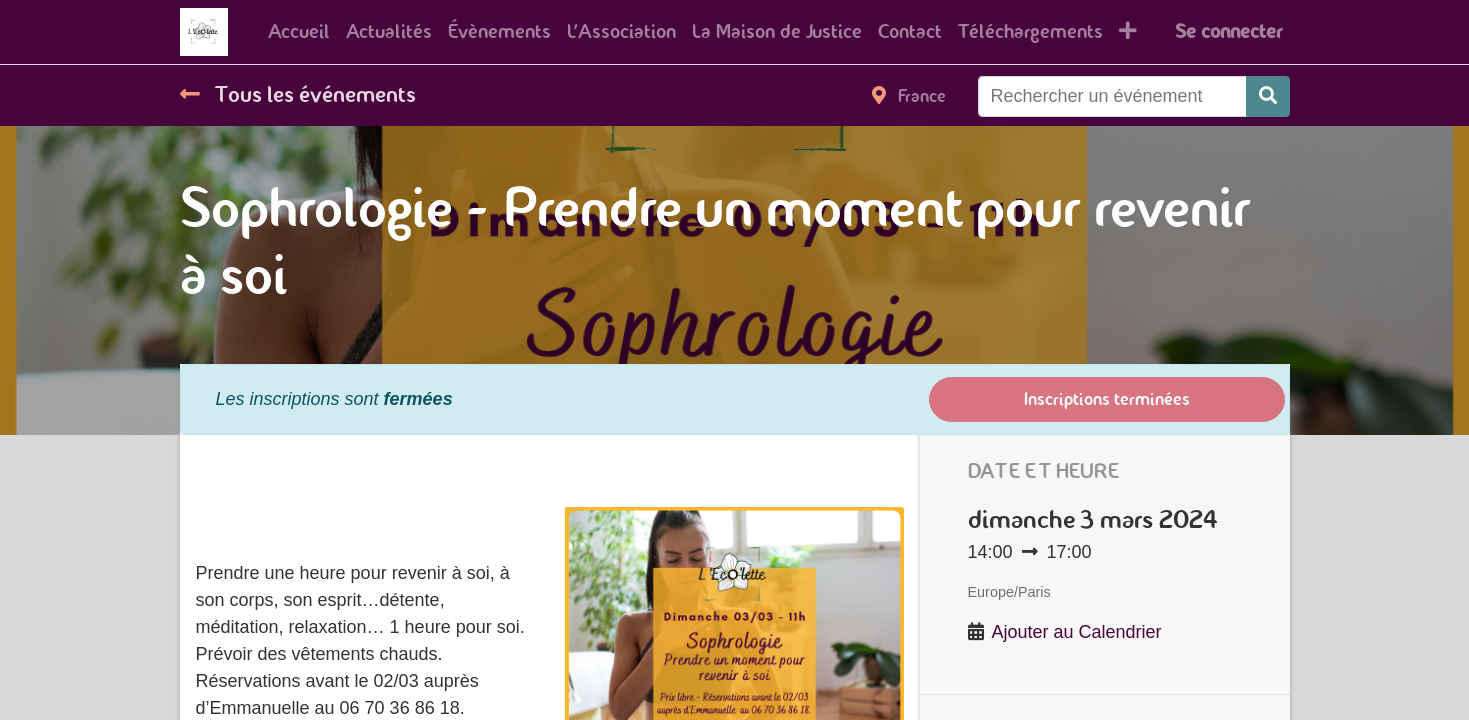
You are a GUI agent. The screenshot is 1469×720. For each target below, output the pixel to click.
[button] (1128, 32)
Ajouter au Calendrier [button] (1077, 632)
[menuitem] (299, 32)
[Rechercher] (1268, 96)
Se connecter (1228, 31)
